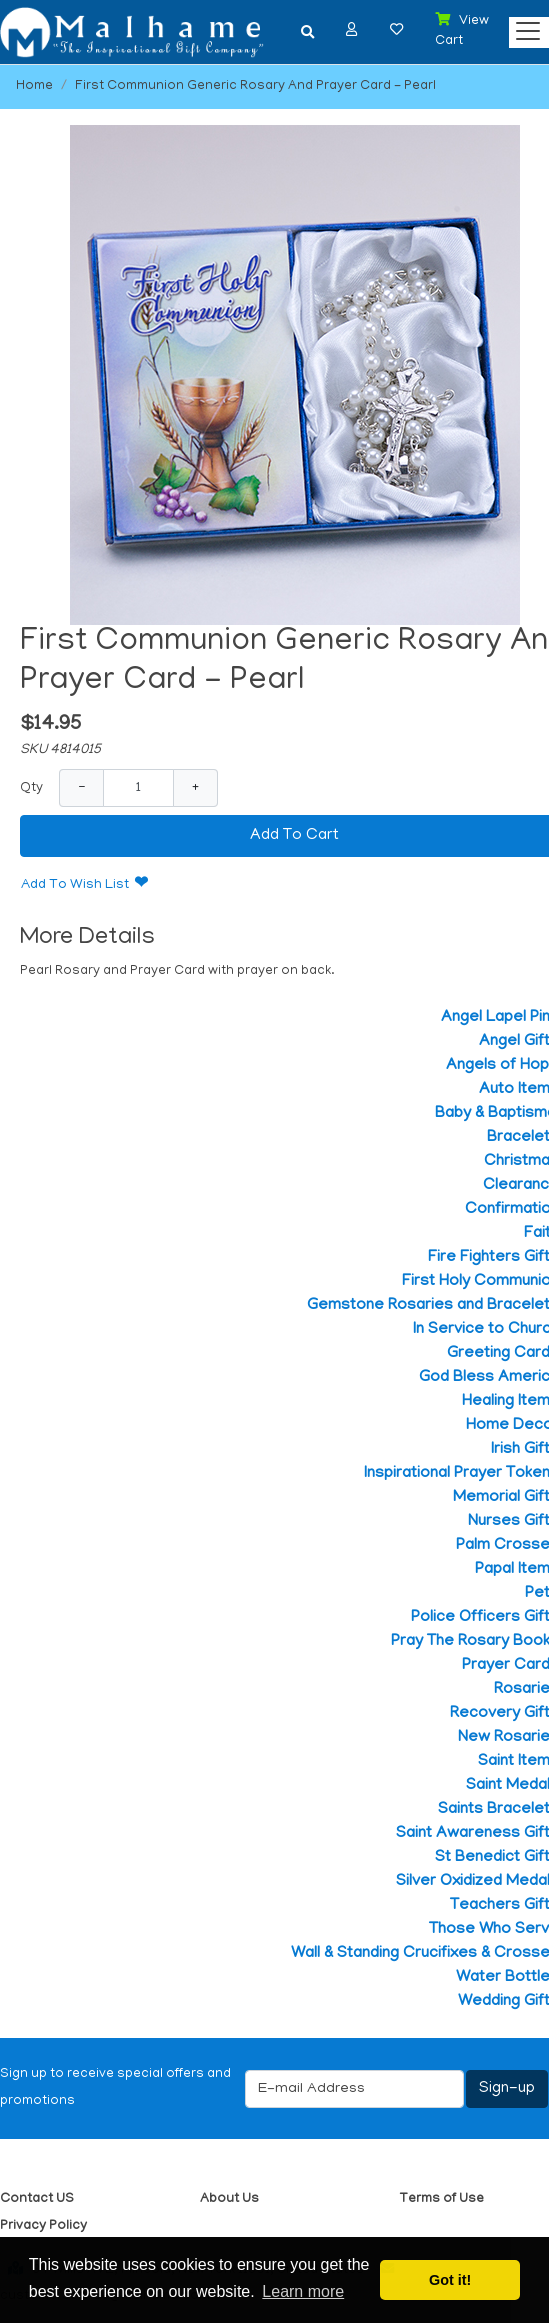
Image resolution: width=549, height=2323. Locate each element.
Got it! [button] (450, 2280)
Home (34, 86)
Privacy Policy (43, 2226)
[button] (352, 29)
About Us (229, 2199)
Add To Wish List (75, 885)
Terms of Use (441, 2199)
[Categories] (523, 26)
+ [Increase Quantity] (195, 787)
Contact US (37, 2199)
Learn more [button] (303, 2291)
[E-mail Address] (354, 2089)
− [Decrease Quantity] (81, 787)
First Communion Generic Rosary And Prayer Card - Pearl (255, 86)
